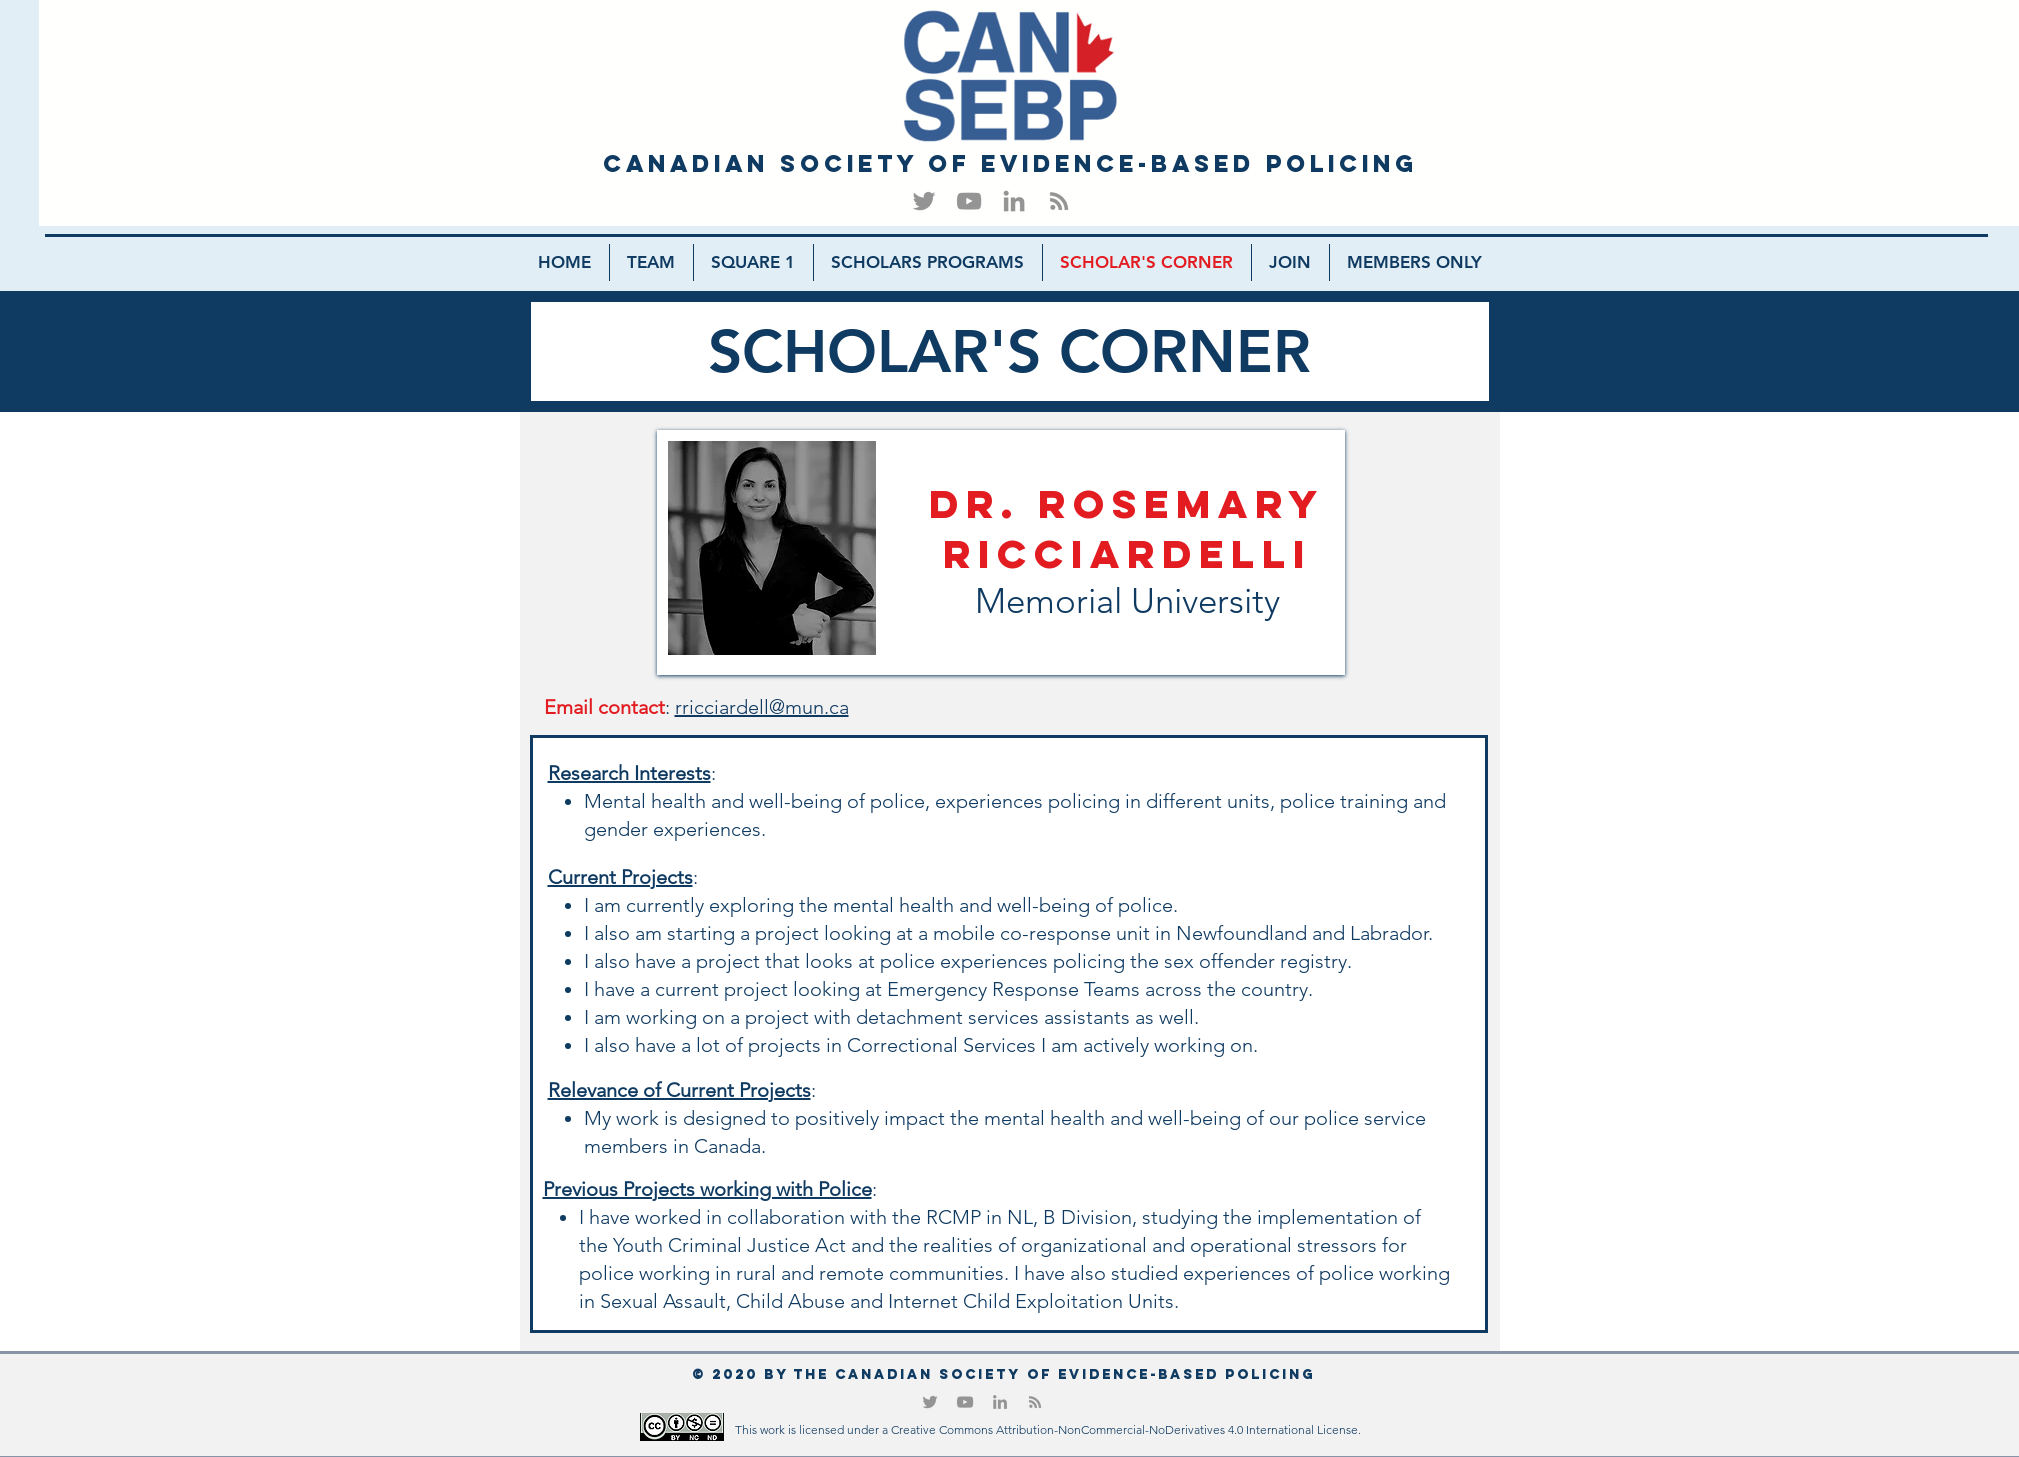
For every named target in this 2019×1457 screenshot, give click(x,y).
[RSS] (1059, 201)
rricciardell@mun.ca (762, 707)
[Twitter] (924, 201)
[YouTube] (969, 201)
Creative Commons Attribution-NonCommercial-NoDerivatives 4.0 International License (1124, 1429)
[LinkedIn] (1014, 201)
